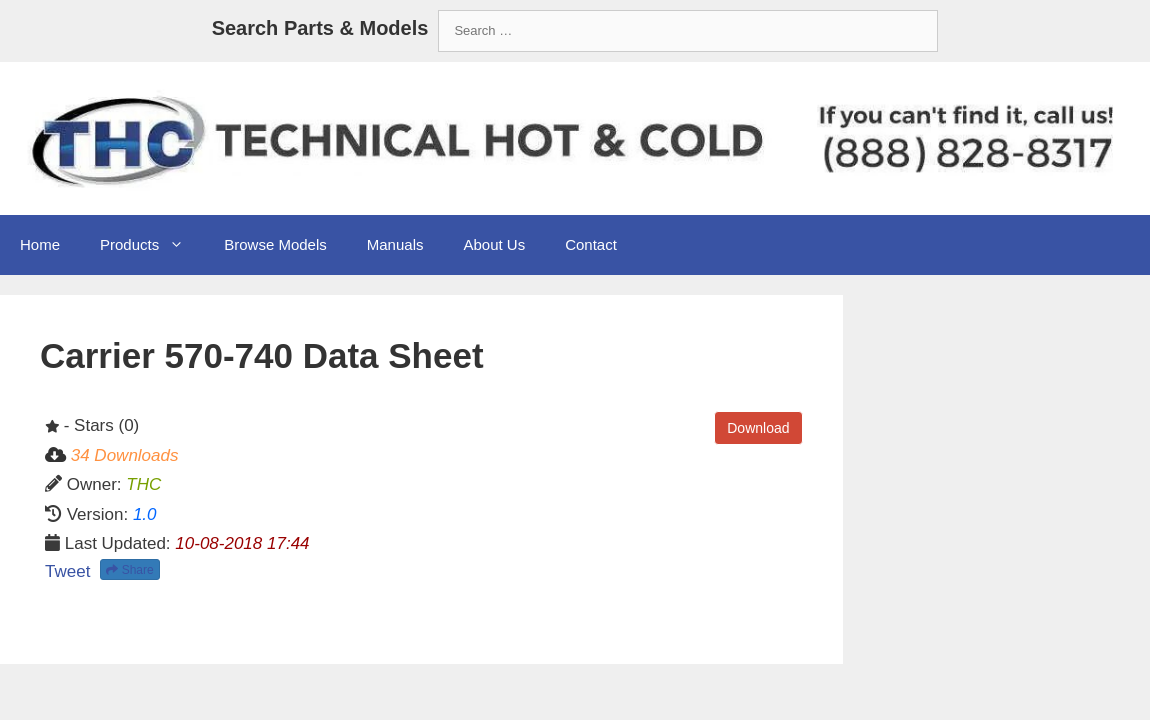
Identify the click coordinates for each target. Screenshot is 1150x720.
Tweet (67, 571)
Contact (591, 244)
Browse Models (275, 244)
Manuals (395, 244)
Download (758, 428)
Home (40, 244)
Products (152, 245)
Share (129, 570)
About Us (494, 244)
